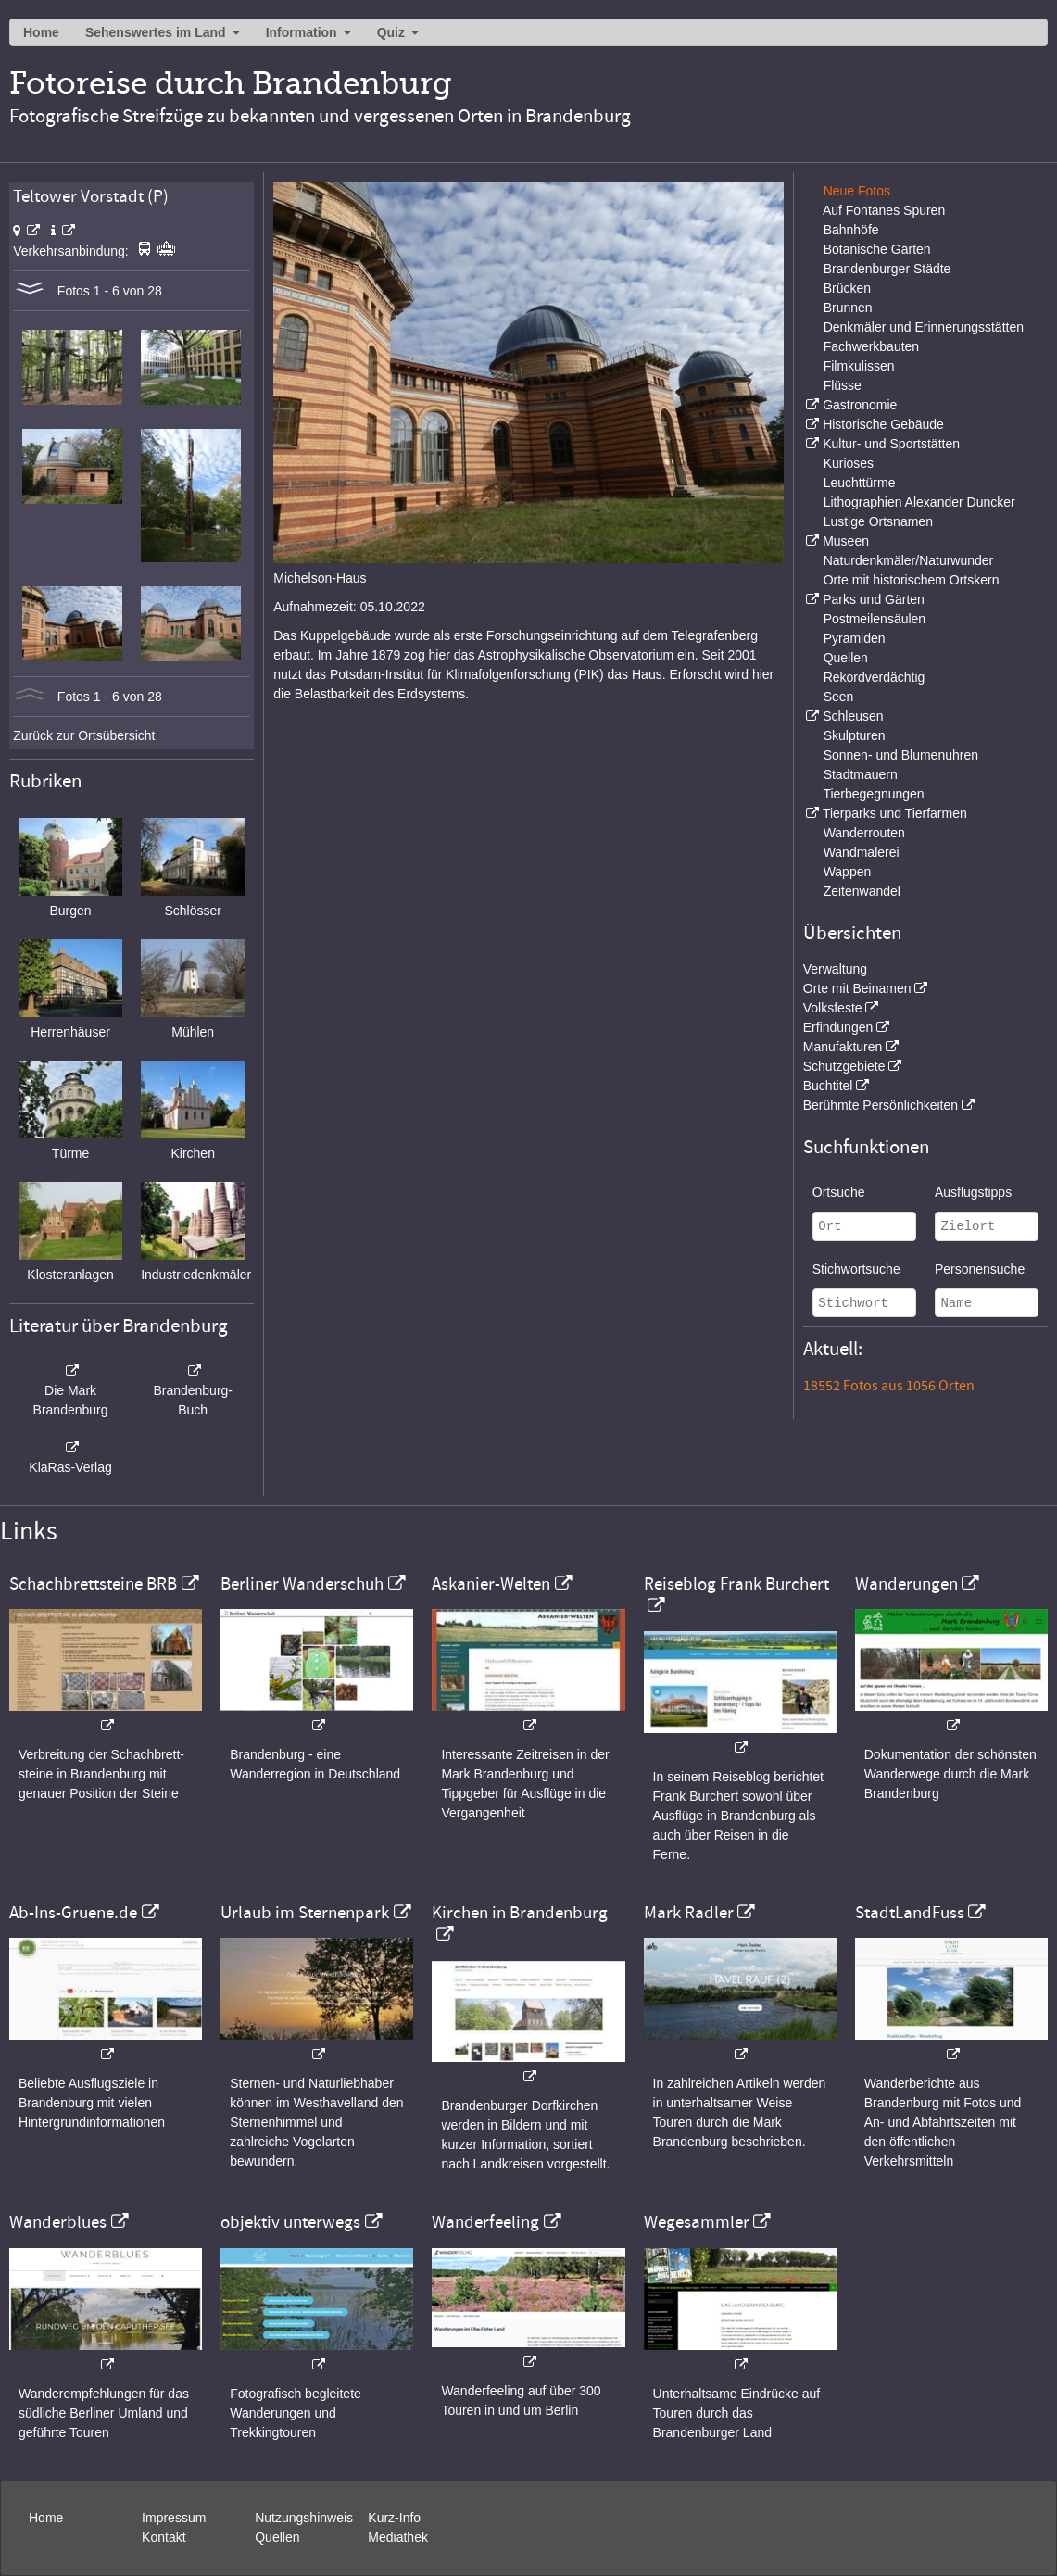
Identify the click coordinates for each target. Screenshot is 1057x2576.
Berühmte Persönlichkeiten (880, 1105)
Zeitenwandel (862, 891)
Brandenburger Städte (887, 268)
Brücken (847, 288)
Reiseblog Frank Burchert (736, 1584)
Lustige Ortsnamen (878, 521)
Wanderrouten (864, 832)
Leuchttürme (860, 482)
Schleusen (853, 716)
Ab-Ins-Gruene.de (73, 1913)
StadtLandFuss (909, 1913)
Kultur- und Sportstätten (891, 443)
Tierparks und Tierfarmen (895, 813)
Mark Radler (689, 1913)
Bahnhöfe (851, 229)
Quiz (391, 32)
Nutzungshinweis (304, 2517)
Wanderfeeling (485, 2222)
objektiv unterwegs (290, 2222)
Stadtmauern (861, 774)
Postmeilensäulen (875, 618)
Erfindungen (838, 1027)
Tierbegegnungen (873, 793)
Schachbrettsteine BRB (93, 1584)
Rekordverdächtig (874, 677)
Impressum (174, 2517)
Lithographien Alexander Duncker (919, 502)
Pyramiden (855, 638)
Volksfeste (832, 1007)
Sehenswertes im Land (155, 32)
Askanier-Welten (491, 1584)
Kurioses (849, 463)
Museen (846, 541)
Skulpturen (855, 735)
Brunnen (848, 307)
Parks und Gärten (874, 599)
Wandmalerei (862, 852)
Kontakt (163, 2537)
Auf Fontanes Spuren (884, 210)
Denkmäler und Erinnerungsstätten (924, 327)
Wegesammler (696, 2222)
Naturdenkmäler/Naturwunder (909, 560)
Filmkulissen (859, 365)
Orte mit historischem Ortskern (912, 579)
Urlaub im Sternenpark (304, 1913)
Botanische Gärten (877, 249)
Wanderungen (906, 1584)
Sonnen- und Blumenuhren (901, 755)
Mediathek (398, 2537)
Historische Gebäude (883, 424)
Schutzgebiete (844, 1066)
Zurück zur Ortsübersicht (84, 735)
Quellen (846, 657)
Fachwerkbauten (872, 346)
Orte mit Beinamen (857, 988)
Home (41, 32)
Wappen (848, 871)
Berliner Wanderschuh (302, 1584)
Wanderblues (58, 2222)
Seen (839, 696)
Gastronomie (860, 404)
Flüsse (843, 385)
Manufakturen (843, 1046)
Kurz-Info (394, 2517)
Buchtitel (828, 1085)
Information (301, 32)
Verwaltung (835, 968)
